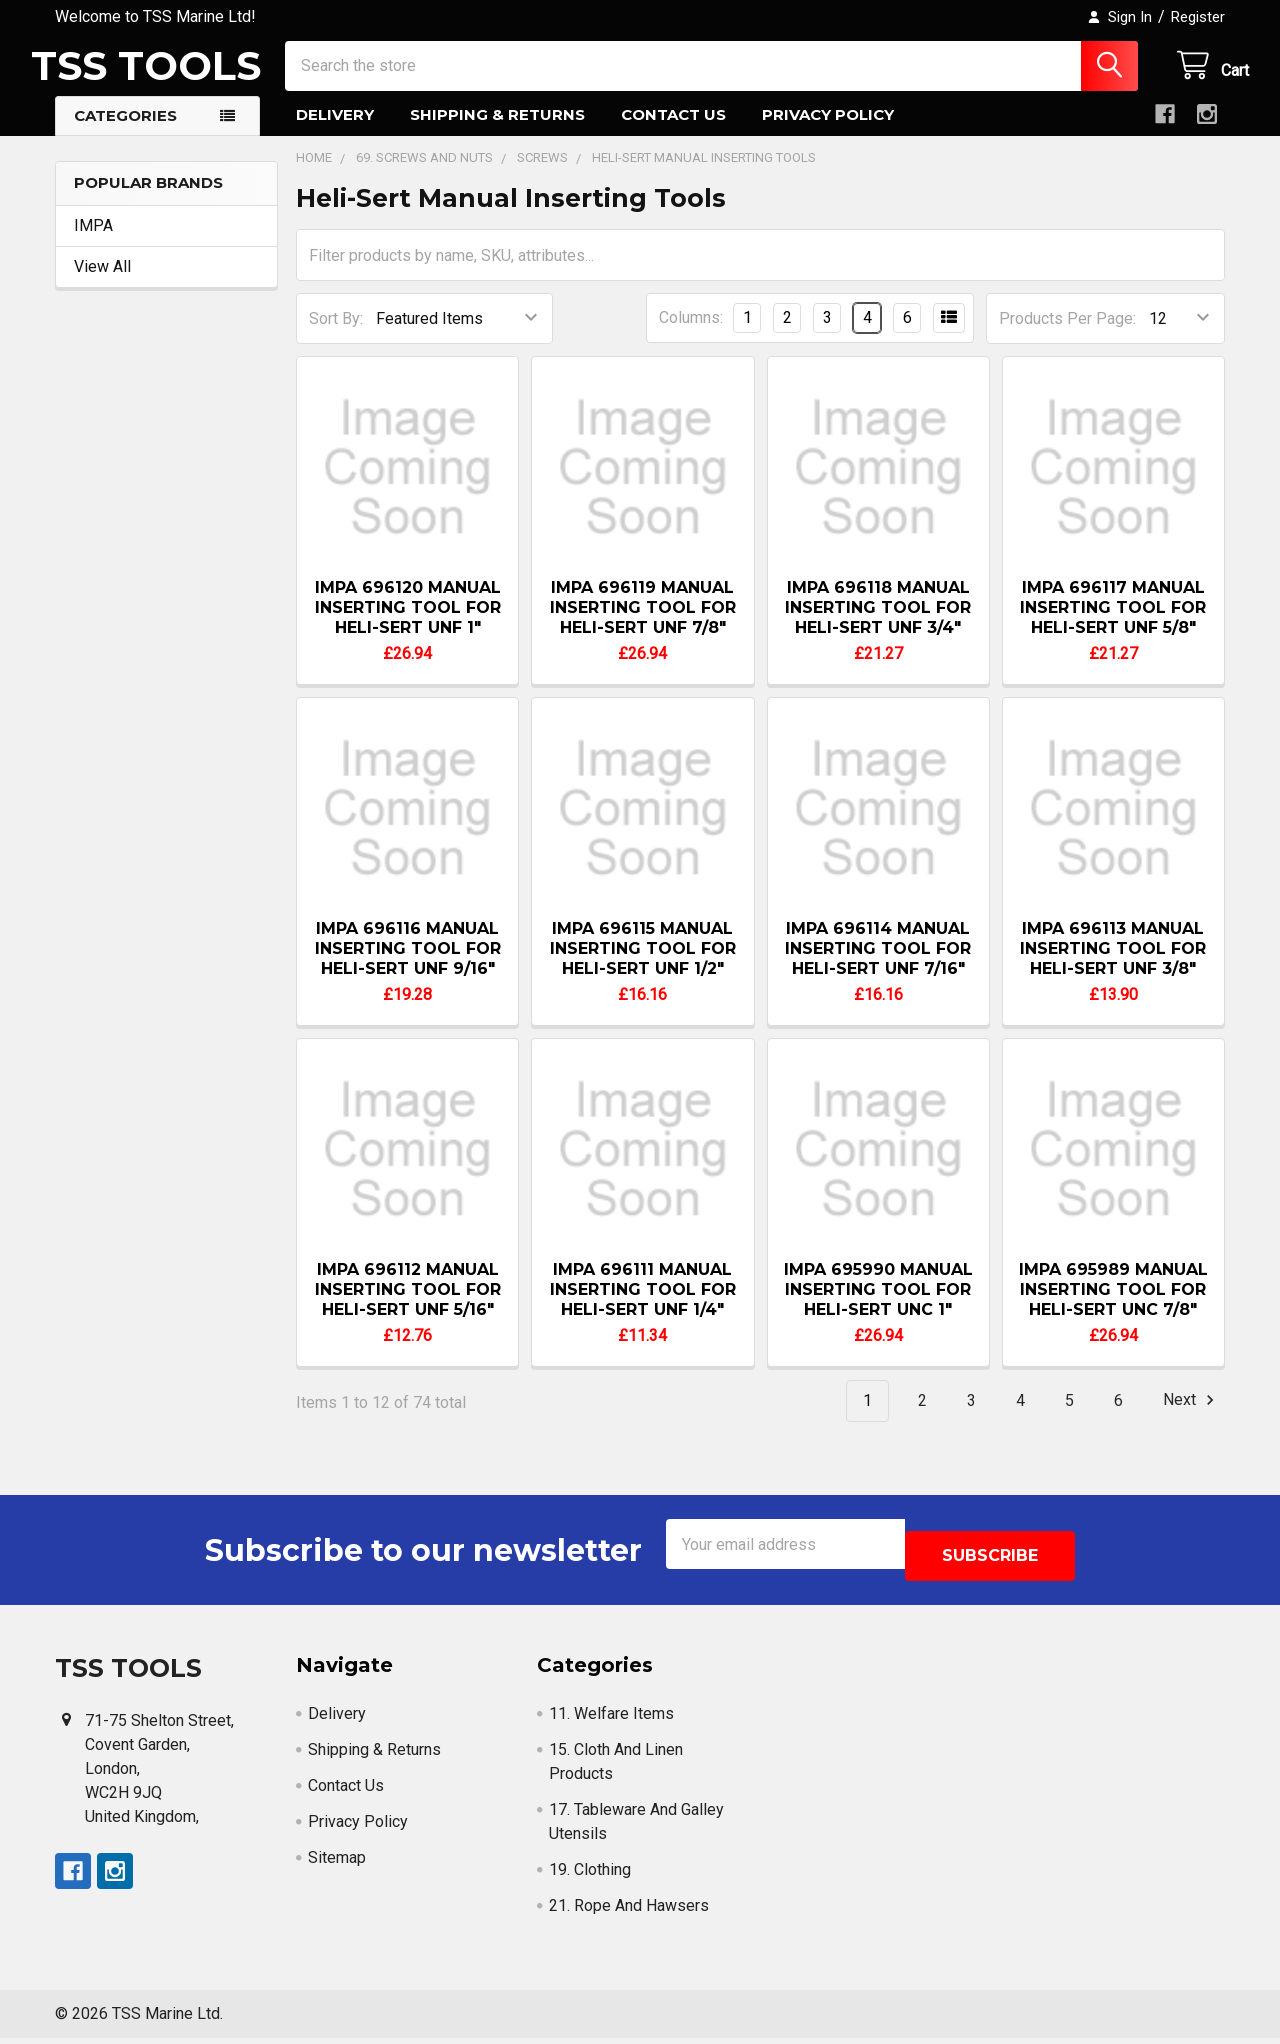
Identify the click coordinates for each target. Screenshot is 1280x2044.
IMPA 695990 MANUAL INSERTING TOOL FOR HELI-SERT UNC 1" (878, 1307)
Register (1198, 17)
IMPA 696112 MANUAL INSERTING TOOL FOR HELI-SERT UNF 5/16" (408, 1307)
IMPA (93, 243)
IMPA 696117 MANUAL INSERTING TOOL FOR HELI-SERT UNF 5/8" (1113, 625)
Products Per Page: (1067, 336)
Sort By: (336, 336)
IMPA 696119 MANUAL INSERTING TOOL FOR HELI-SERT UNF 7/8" (643, 625)
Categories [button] (125, 133)
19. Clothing (590, 1875)
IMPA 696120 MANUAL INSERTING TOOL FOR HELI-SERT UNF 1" (408, 625)
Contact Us (673, 132)
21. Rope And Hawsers (629, 1911)
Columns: (691, 335)
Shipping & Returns (497, 132)
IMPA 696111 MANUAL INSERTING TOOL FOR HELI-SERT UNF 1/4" (643, 1307)
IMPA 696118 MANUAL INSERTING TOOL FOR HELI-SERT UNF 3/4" (878, 625)
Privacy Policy (828, 132)
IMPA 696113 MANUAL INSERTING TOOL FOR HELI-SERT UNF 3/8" (1113, 966)
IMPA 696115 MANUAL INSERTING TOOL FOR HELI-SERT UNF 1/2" (643, 966)
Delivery (335, 132)
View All (102, 284)
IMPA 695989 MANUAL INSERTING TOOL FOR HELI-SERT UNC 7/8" (1113, 1307)
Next (1191, 1418)
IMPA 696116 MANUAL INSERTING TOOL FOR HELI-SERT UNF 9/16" (408, 966)
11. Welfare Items (611, 1719)
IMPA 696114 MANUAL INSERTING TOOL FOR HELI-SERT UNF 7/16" (878, 966)
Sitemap (337, 1863)
